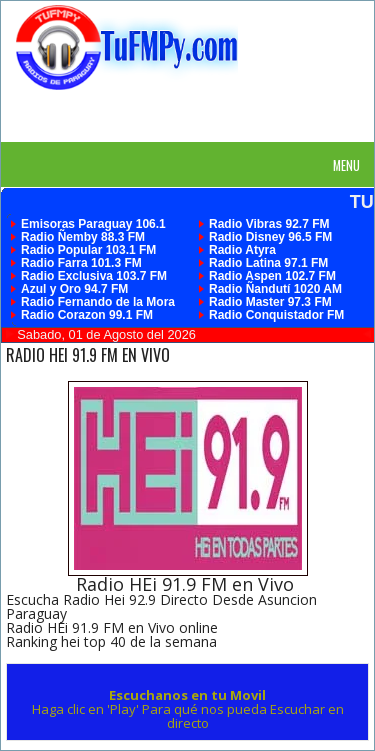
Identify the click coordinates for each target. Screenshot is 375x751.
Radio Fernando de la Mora (98, 302)
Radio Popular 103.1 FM (88, 250)
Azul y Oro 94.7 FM (74, 289)
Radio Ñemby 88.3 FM (83, 237)
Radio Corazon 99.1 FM (87, 315)
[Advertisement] (195, 115)
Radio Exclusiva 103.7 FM (94, 276)
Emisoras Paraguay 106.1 (93, 224)
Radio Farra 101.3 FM (81, 263)
